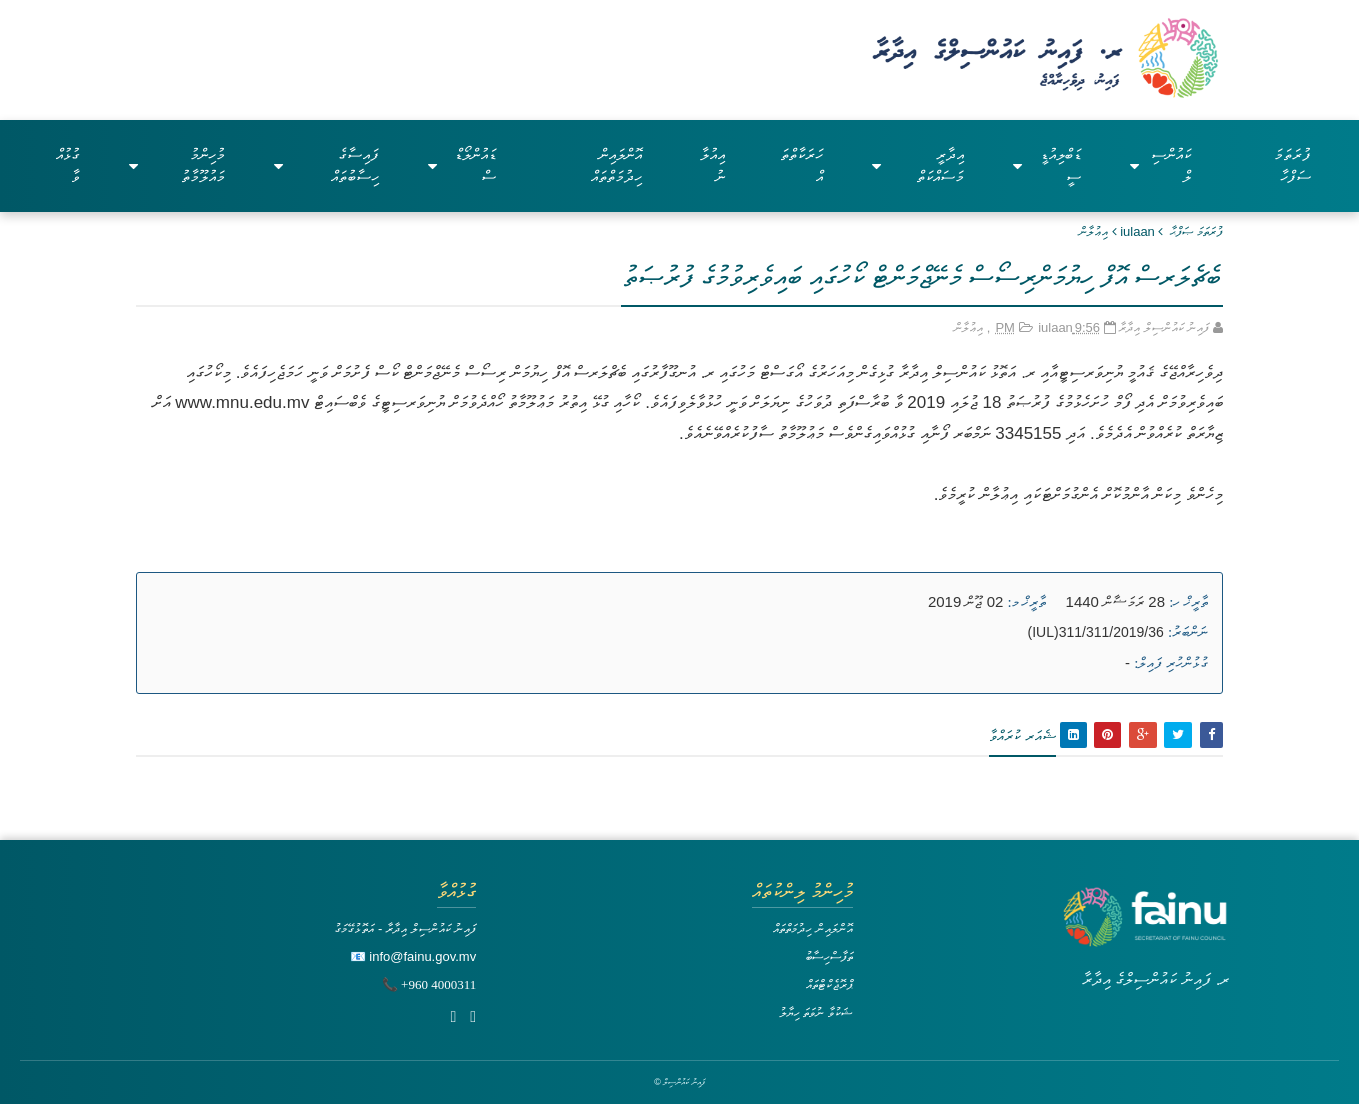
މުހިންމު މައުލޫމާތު (177, 165)
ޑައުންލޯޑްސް (462, 165)
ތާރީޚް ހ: (1188, 602)
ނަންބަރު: (1188, 632)
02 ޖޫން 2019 (965, 601)
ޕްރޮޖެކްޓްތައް (829, 984)
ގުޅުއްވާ (68, 165)
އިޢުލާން (1093, 231)
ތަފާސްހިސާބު (829, 956)
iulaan (1137, 231)
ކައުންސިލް (1160, 165)
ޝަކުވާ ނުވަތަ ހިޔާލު (816, 1012)
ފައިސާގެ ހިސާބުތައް (327, 165)
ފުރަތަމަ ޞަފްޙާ (1196, 231)
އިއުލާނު (712, 165)
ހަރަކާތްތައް (801, 165)
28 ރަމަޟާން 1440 (1115, 601)
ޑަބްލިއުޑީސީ (1047, 165)
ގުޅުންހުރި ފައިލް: (1171, 663)
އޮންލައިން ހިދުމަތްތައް (616, 165)
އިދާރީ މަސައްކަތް (918, 165)
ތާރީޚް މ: (1027, 602)
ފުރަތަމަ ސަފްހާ (1292, 165)
